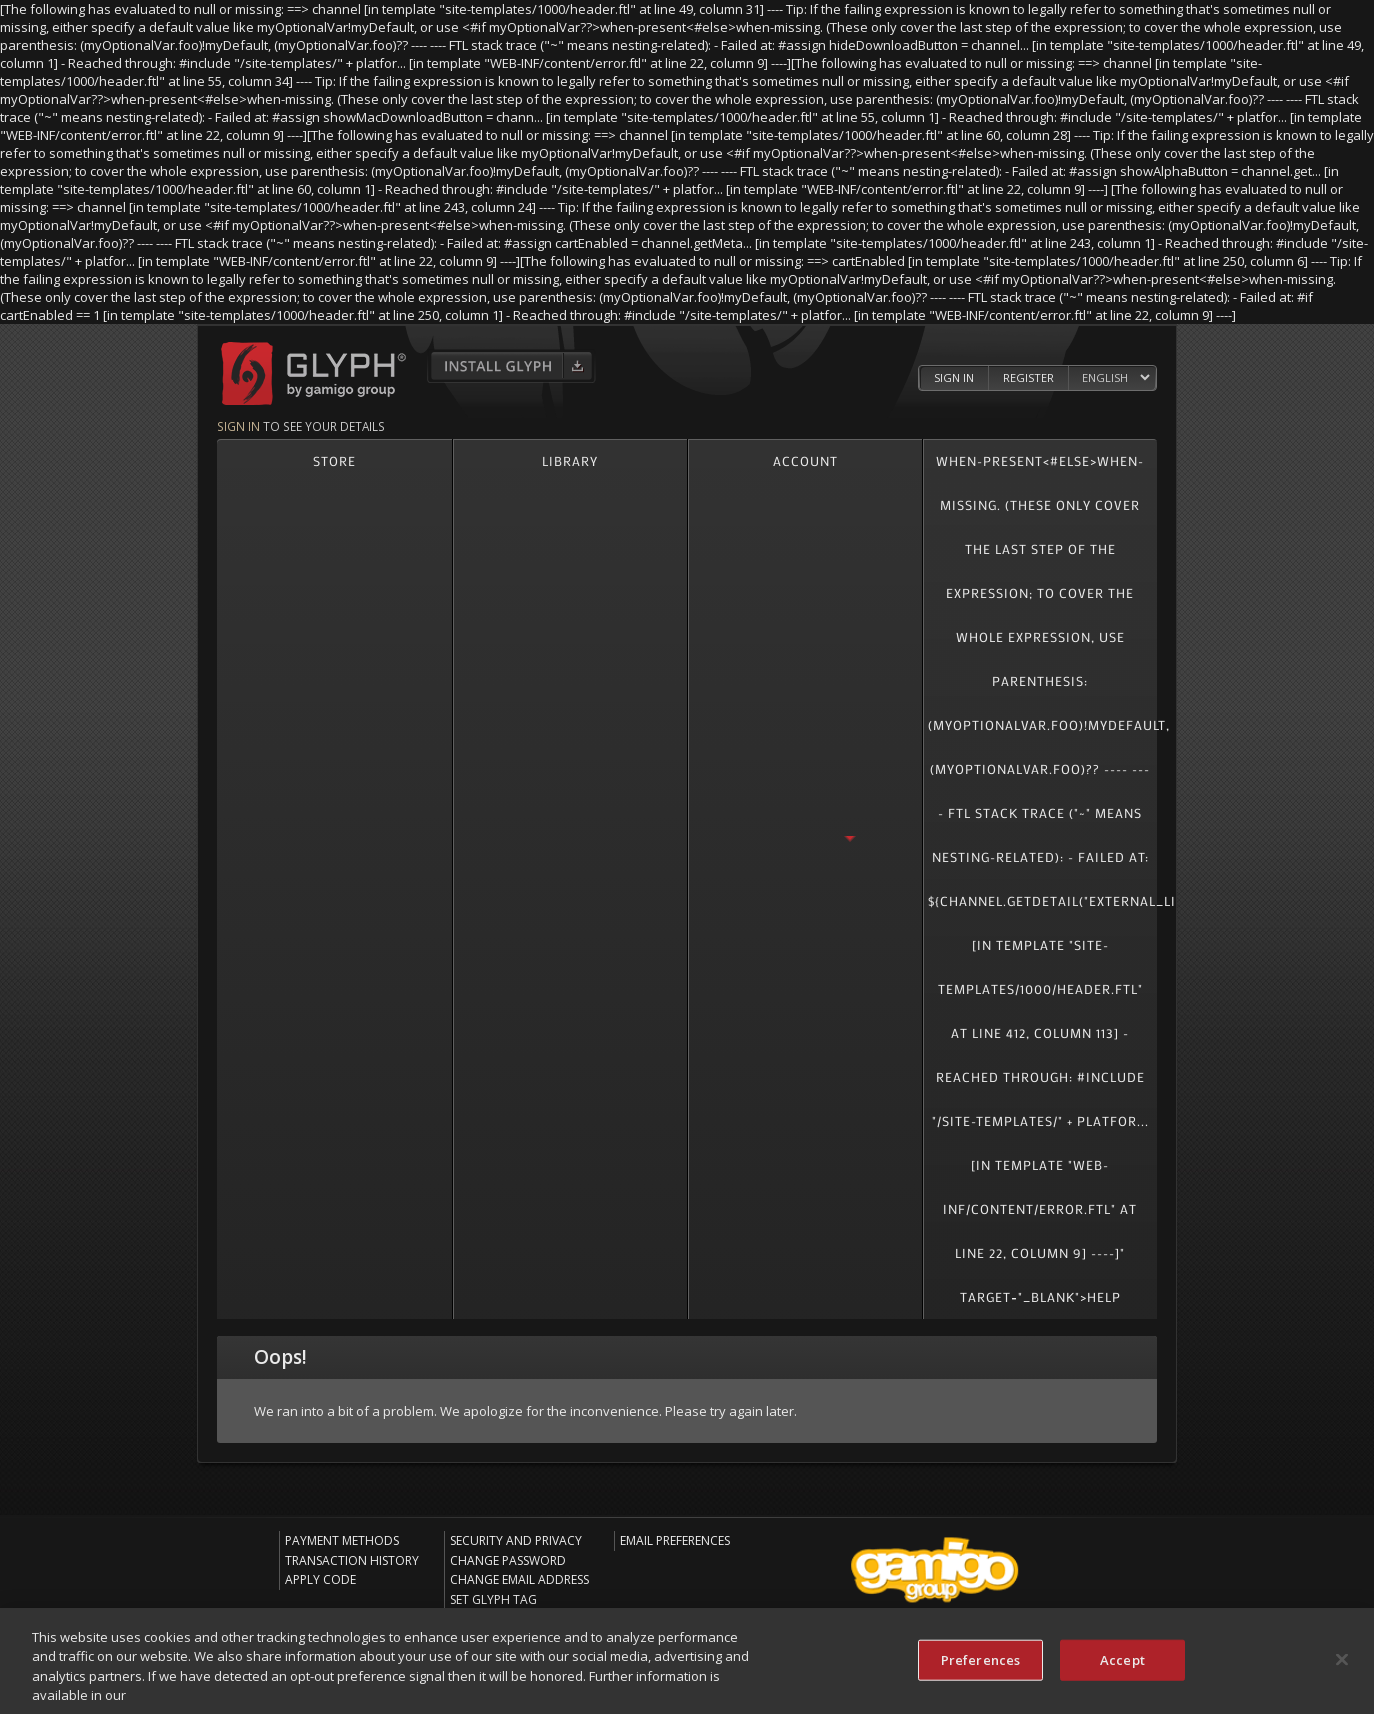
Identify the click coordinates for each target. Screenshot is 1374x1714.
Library (570, 460)
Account (805, 460)
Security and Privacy (516, 1540)
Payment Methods (342, 1540)
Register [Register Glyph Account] (1028, 377)
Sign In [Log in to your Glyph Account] (954, 377)
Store (334, 460)
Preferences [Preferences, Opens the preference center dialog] (980, 1666)
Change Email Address (519, 1579)
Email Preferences (675, 1540)
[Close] (1342, 1666)
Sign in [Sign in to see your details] (238, 426)
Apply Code (320, 1579)
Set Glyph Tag (493, 1599)
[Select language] (1115, 377)
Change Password (508, 1560)
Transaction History (352, 1560)
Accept (1122, 1666)
